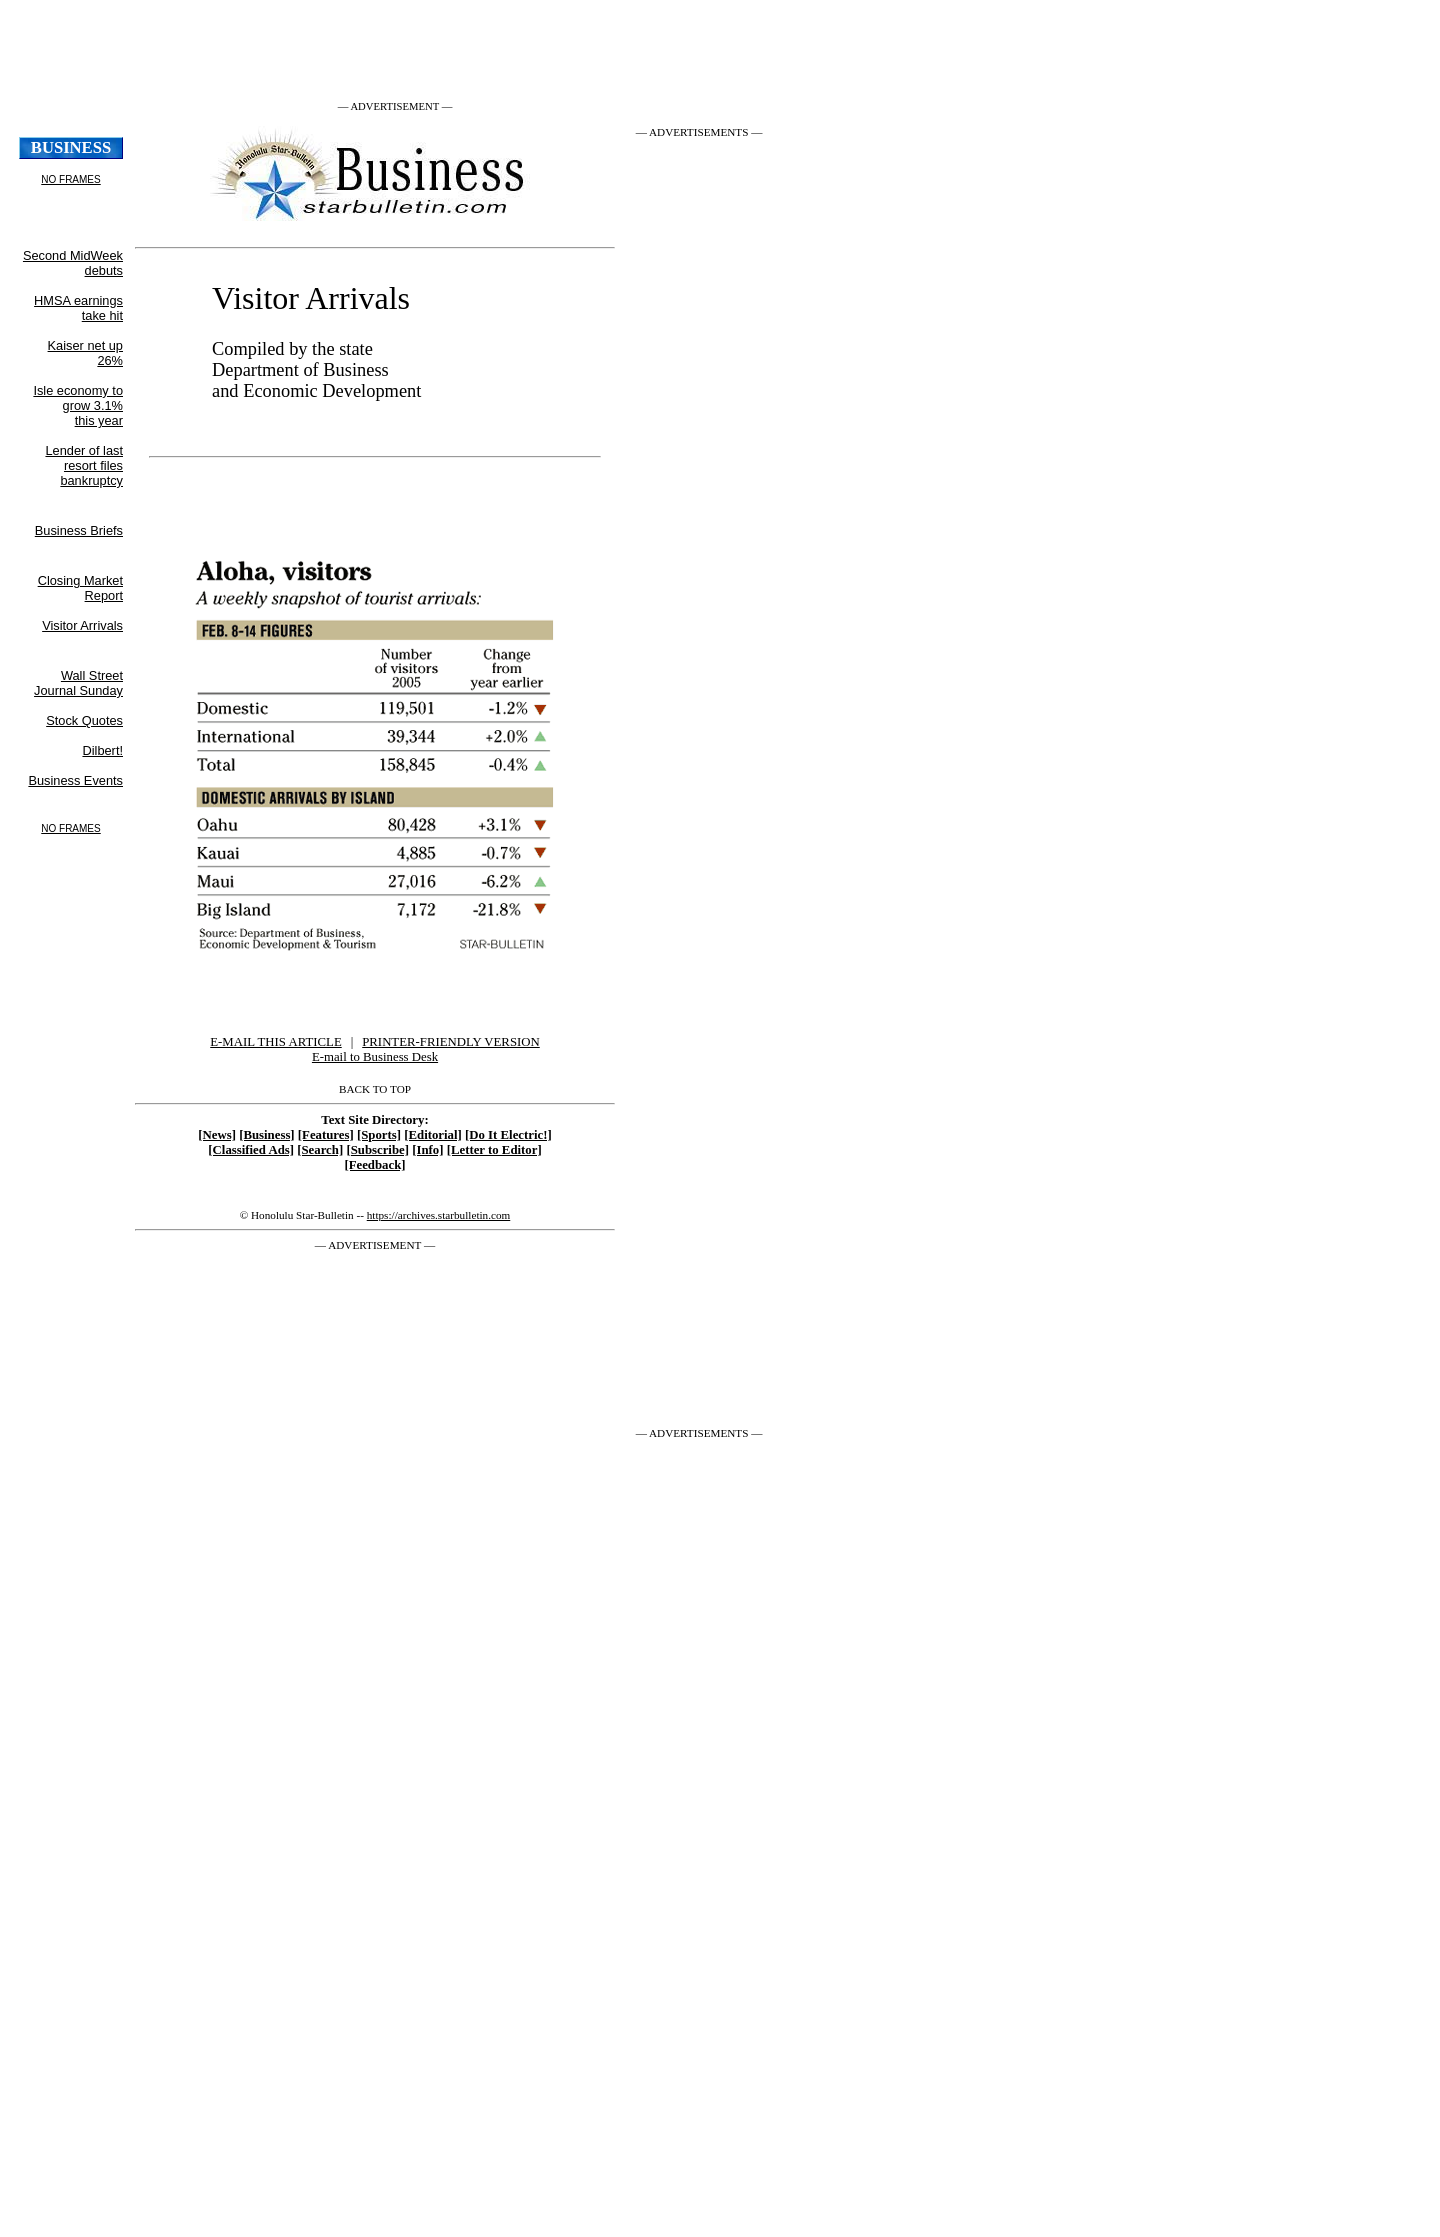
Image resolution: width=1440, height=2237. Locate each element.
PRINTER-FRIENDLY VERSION (451, 1042)
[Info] (427, 1150)
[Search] (320, 1150)
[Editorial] (433, 1135)
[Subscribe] (377, 1150)
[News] (217, 1135)
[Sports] (379, 1135)
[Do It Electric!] (508, 1135)
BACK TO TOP (375, 1089)
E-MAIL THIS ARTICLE (275, 1042)
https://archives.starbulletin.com (439, 1215)
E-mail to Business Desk (375, 1057)
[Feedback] (374, 1165)
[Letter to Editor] (494, 1150)
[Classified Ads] (251, 1150)
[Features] (326, 1135)
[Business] (266, 1135)
